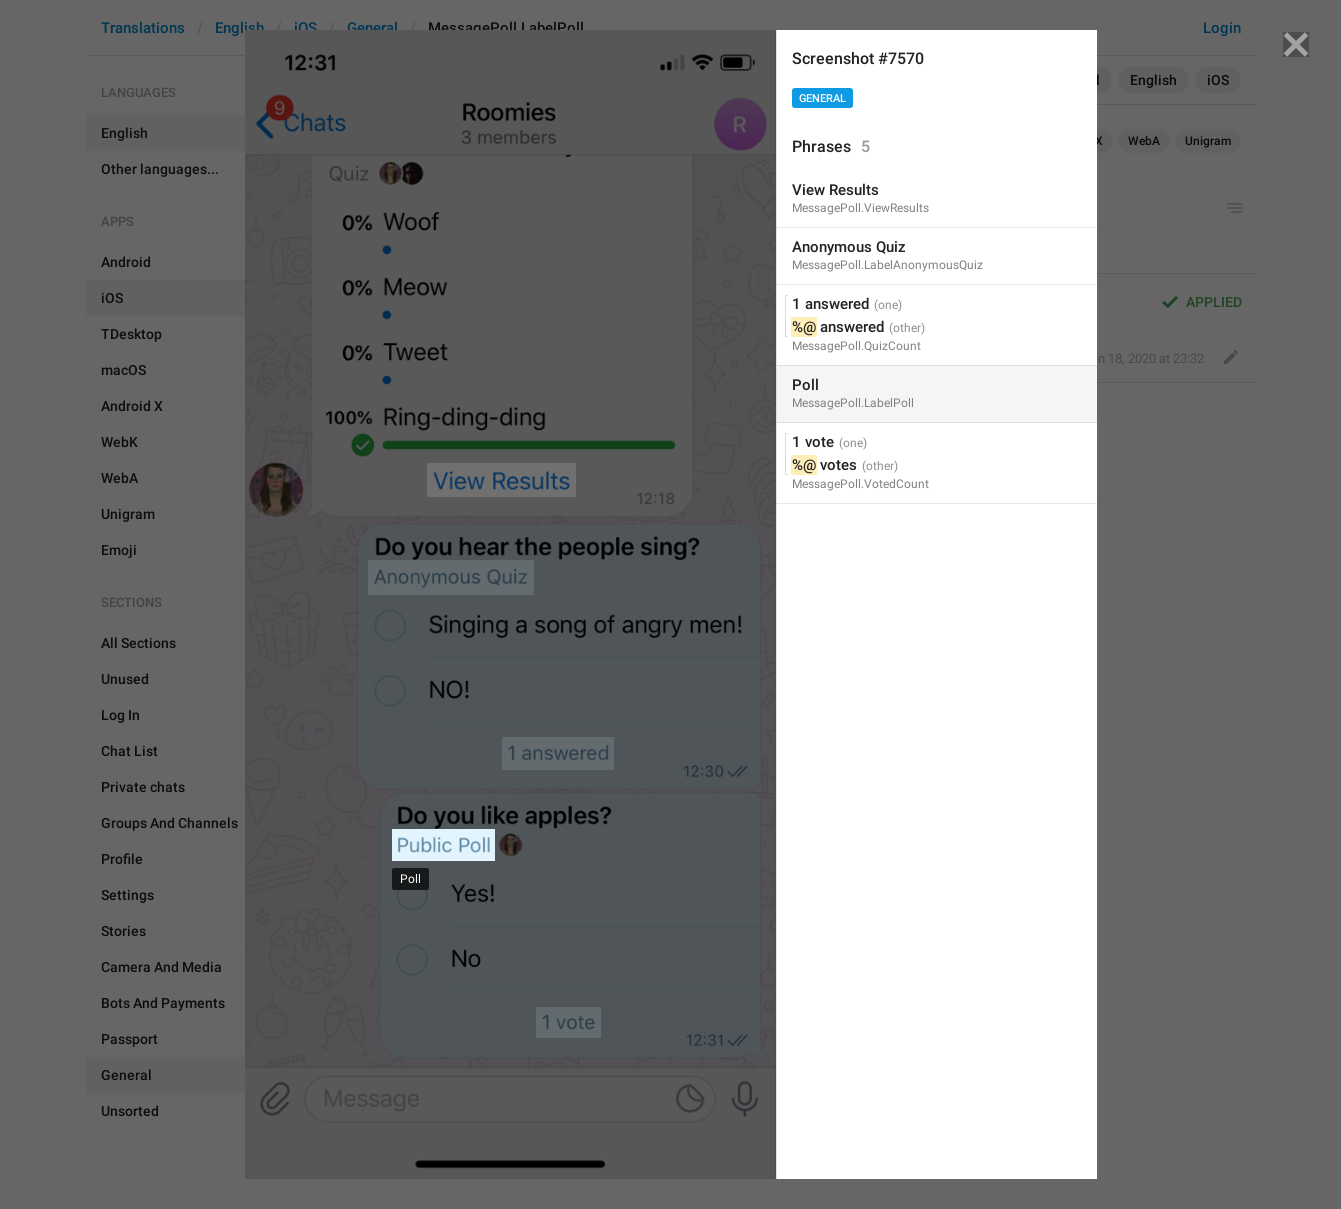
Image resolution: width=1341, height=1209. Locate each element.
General (822, 98)
